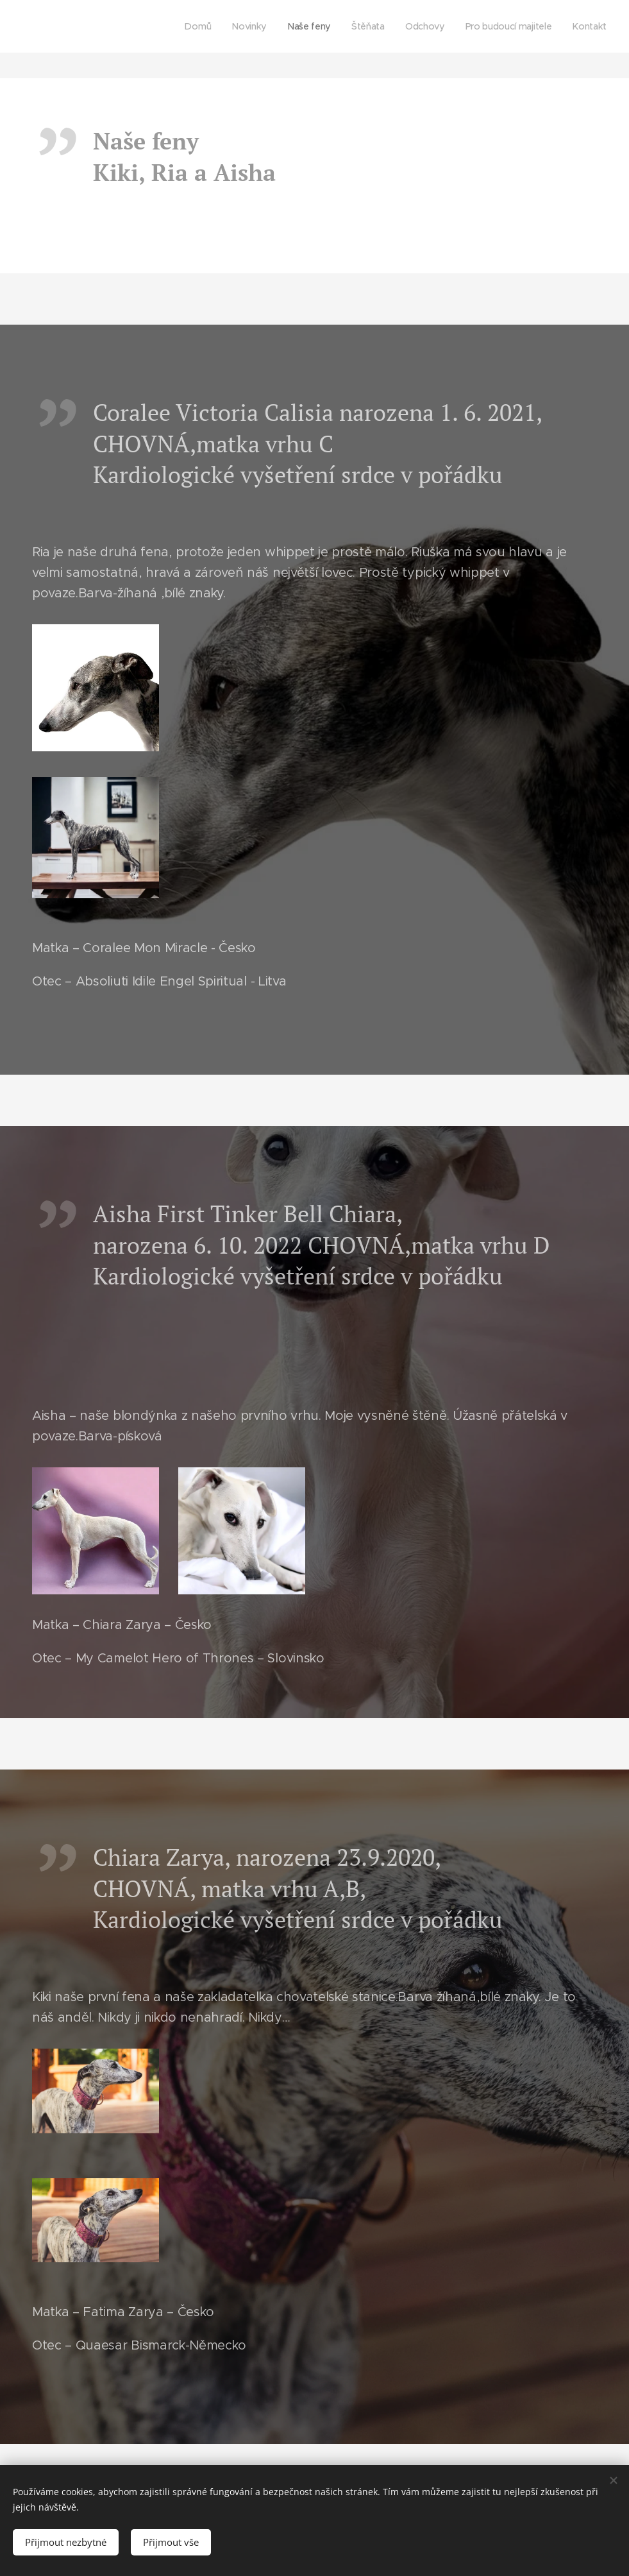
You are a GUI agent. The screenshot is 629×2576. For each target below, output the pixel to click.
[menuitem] (200, 26)
